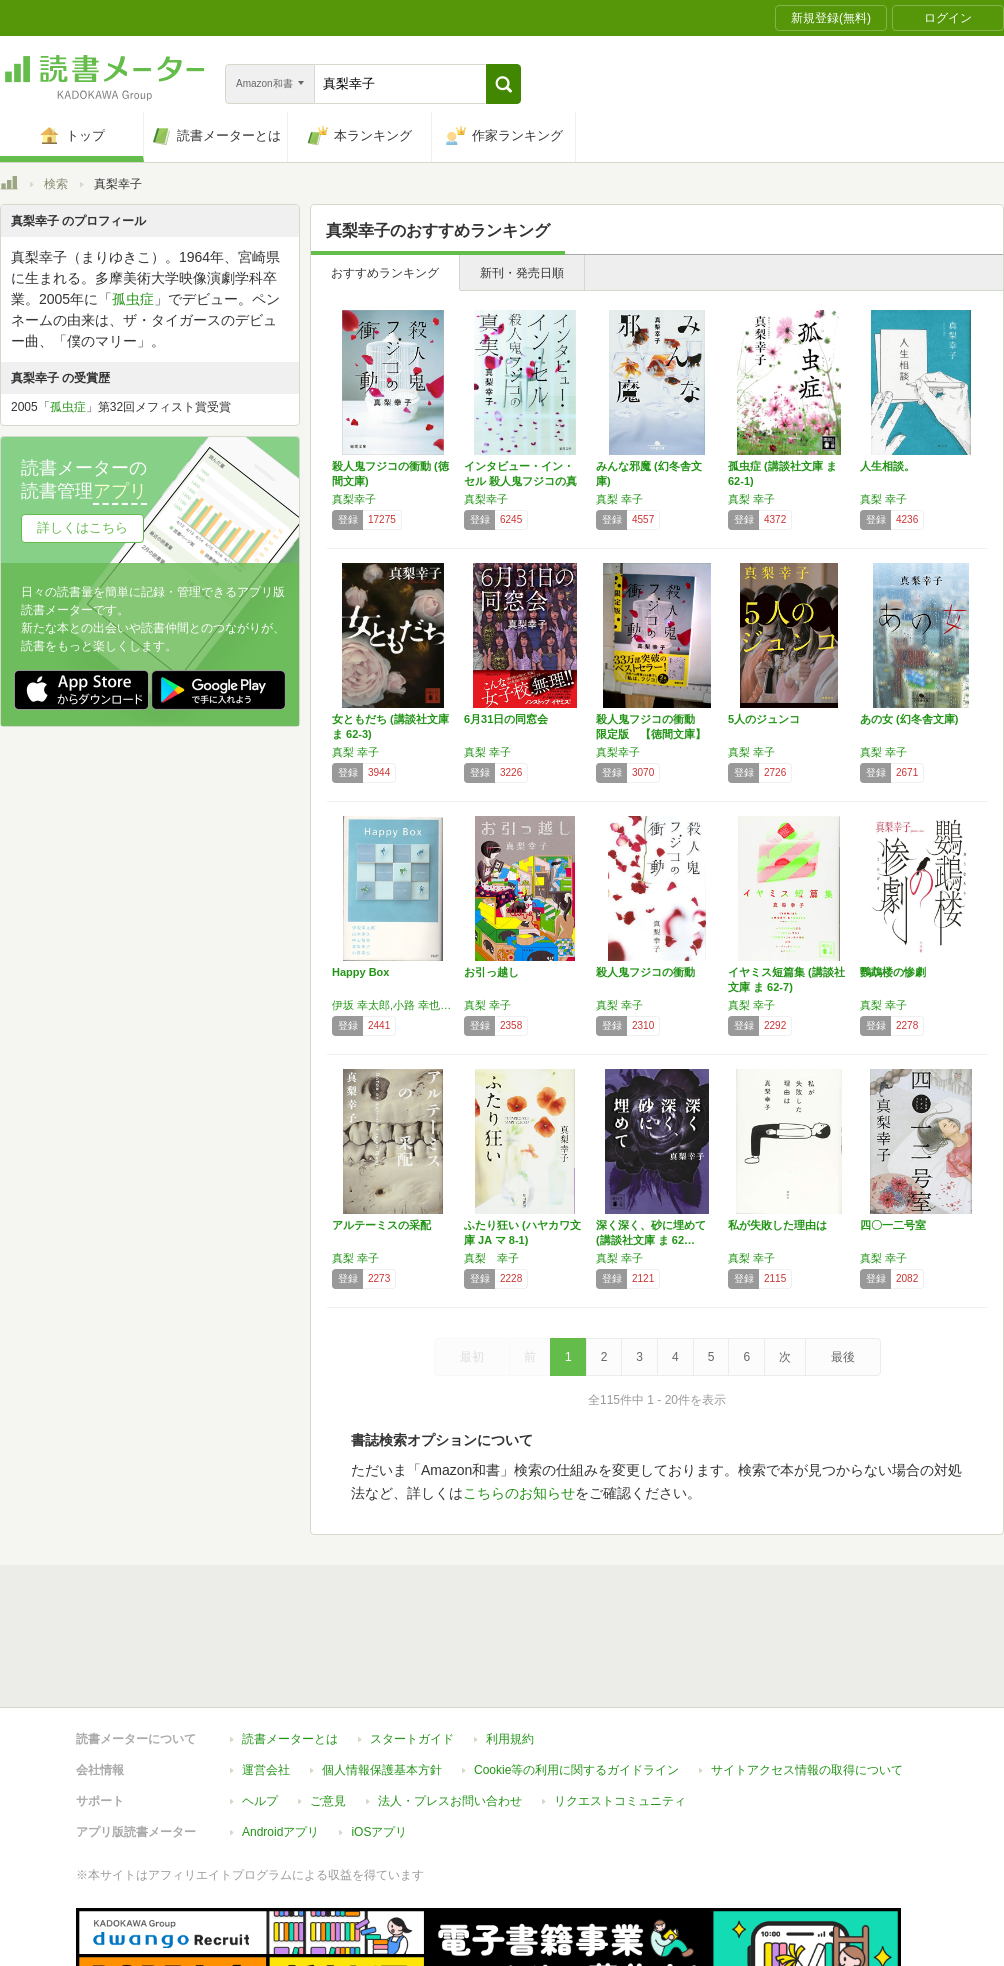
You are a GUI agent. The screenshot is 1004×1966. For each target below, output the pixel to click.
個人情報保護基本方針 (382, 1678)
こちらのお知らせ (519, 1493)
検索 (56, 184)
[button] (503, 84)
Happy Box (360, 972)
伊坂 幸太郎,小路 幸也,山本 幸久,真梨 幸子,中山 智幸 (393, 1005)
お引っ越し (491, 972)
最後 (843, 1357)
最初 (472, 1357)
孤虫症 (133, 299)
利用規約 (510, 1647)
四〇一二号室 (893, 1225)
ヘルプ (260, 1709)
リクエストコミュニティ (620, 1709)
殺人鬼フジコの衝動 (645, 972)
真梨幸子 (354, 499)
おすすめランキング (385, 273)
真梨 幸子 (619, 499)
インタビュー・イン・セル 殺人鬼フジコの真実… (520, 481)
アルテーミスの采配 (381, 1225)
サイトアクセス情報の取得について (807, 1678)
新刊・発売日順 (522, 273)
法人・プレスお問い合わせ (450, 1709)
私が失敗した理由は (777, 1225)
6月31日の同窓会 (506, 719)
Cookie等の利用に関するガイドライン (576, 1678)
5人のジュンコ (764, 719)
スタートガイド (412, 1647)
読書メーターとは (290, 1647)
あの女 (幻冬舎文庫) (909, 719)
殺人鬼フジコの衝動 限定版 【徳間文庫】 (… (651, 734)
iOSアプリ (379, 1740)
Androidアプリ (280, 1740)
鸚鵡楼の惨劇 (893, 972)
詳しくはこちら (82, 527)
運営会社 (266, 1678)
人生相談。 (887, 466)
